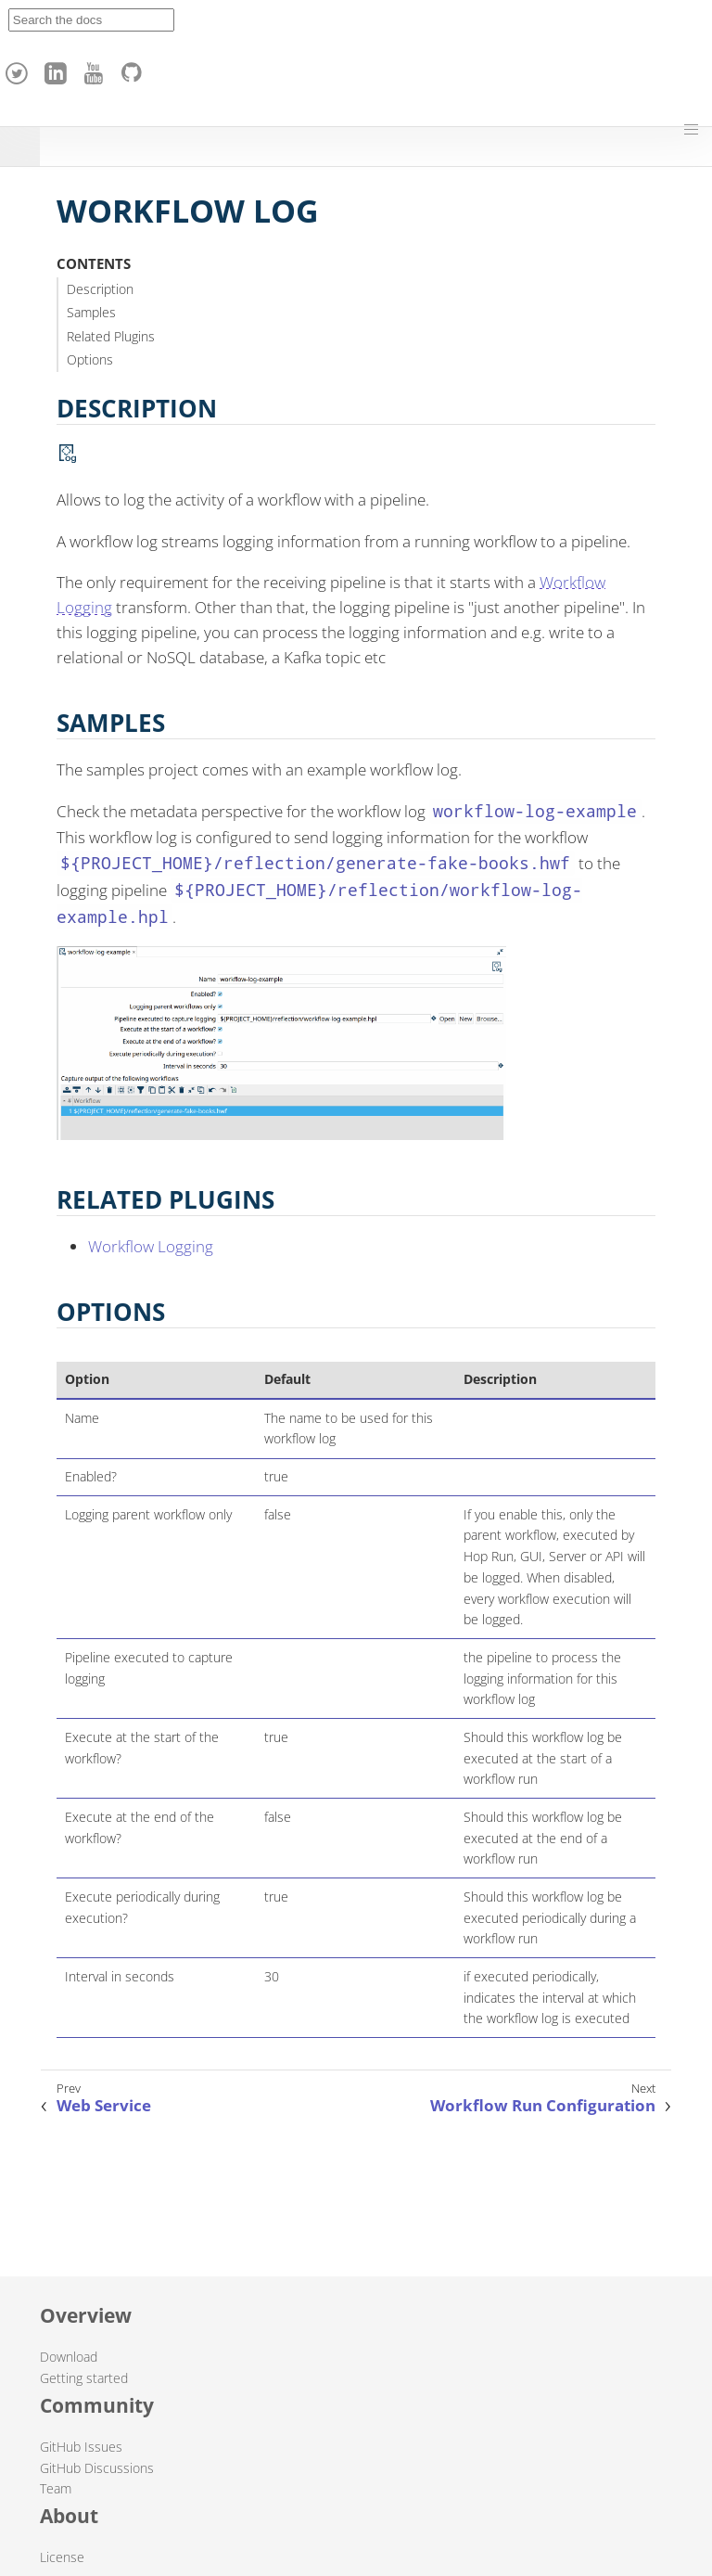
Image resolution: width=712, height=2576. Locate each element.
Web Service (104, 2105)
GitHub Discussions (97, 2468)
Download (68, 2356)
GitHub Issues (81, 2446)
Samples (91, 312)
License (62, 2557)
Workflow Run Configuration (542, 2105)
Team (55, 2488)
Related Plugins (111, 336)
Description (100, 289)
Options (90, 359)
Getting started (84, 2378)
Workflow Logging (150, 1246)
